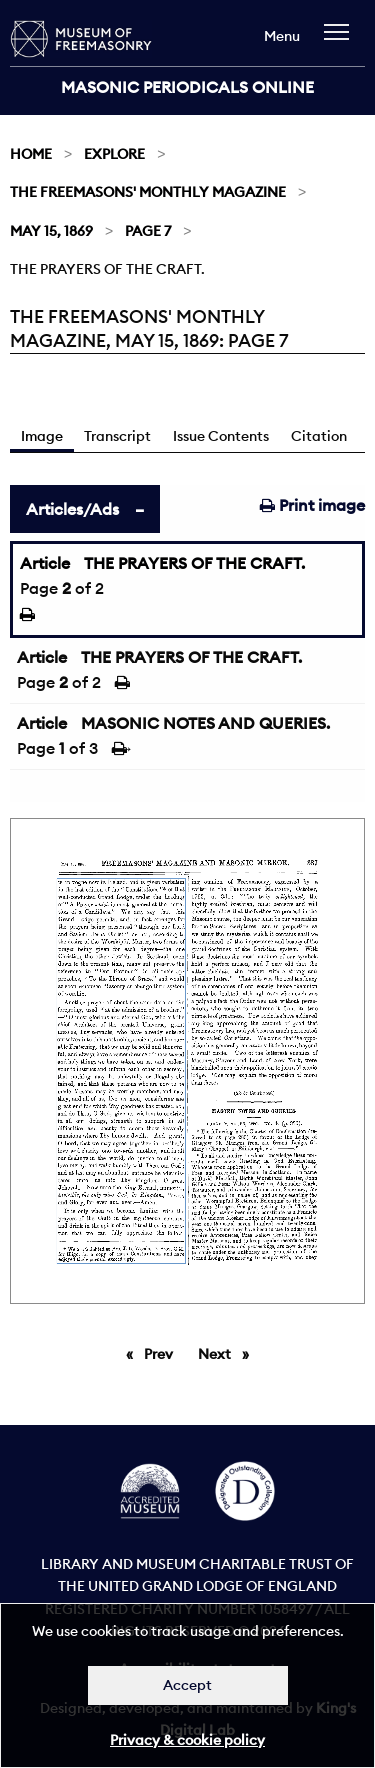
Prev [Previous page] (162, 1353)
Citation (319, 436)
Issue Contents (221, 436)
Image (42, 436)
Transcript (117, 436)
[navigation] (341, 41)
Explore (114, 154)
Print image (312, 505)
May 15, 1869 (51, 231)
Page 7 (148, 231)
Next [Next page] (228, 1353)
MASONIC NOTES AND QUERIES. (205, 723)
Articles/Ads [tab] (72, 509)
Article (45, 563)
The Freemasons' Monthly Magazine (148, 192)
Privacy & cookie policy (187, 1740)
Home (31, 154)
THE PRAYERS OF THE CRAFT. (194, 563)
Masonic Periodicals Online (187, 87)
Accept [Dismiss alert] (187, 1685)
